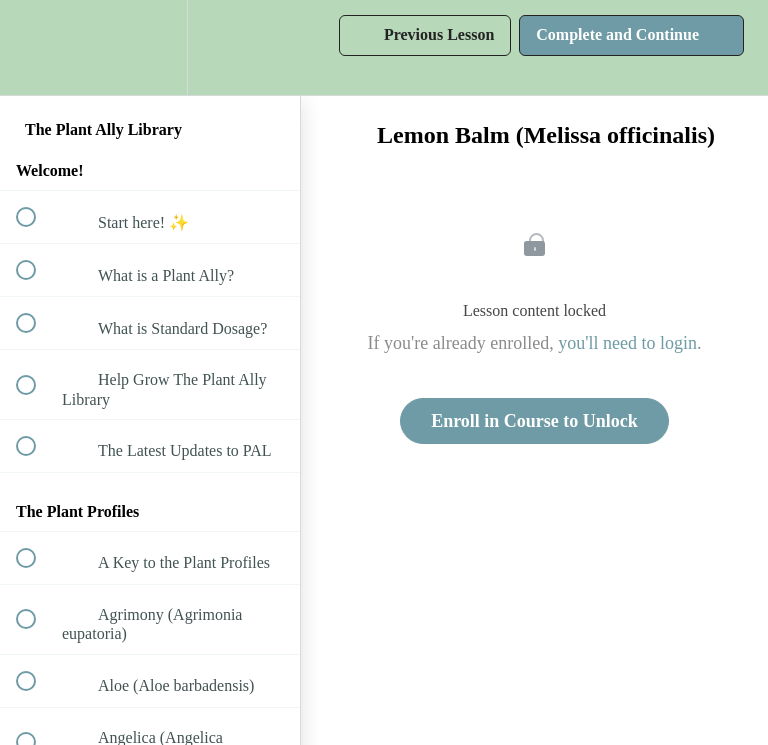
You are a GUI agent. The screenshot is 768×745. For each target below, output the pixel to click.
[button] (37, 47)
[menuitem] (150, 47)
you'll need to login (627, 343)
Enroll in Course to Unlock (534, 421)
